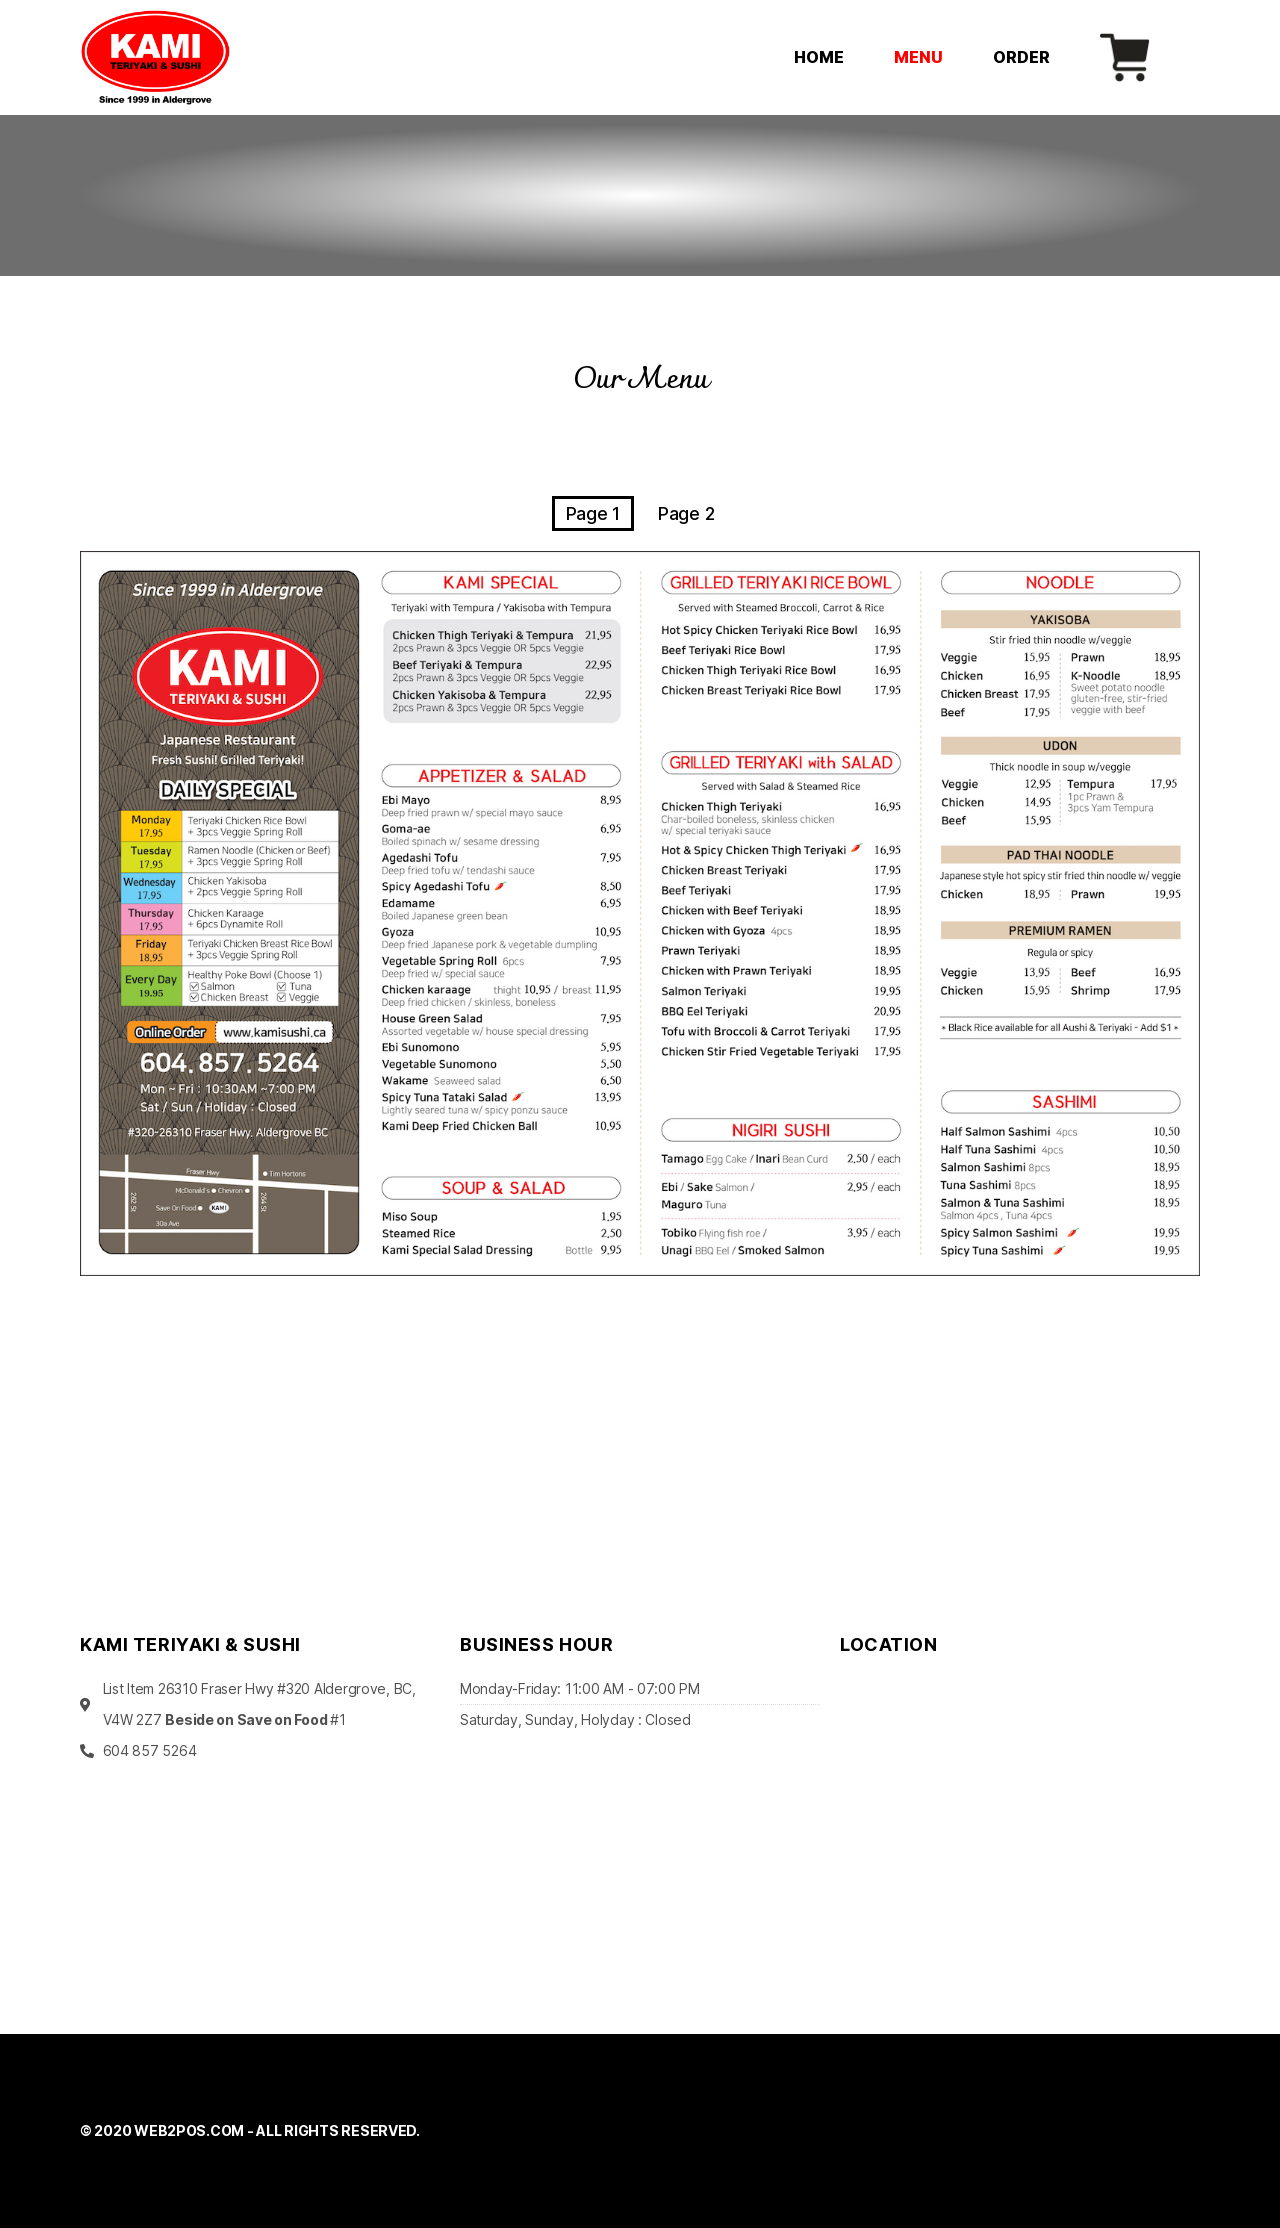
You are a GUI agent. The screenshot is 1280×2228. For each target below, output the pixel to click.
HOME (819, 57)
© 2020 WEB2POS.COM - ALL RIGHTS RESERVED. (250, 2130)
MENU (918, 57)
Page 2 (686, 513)
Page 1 (593, 513)
